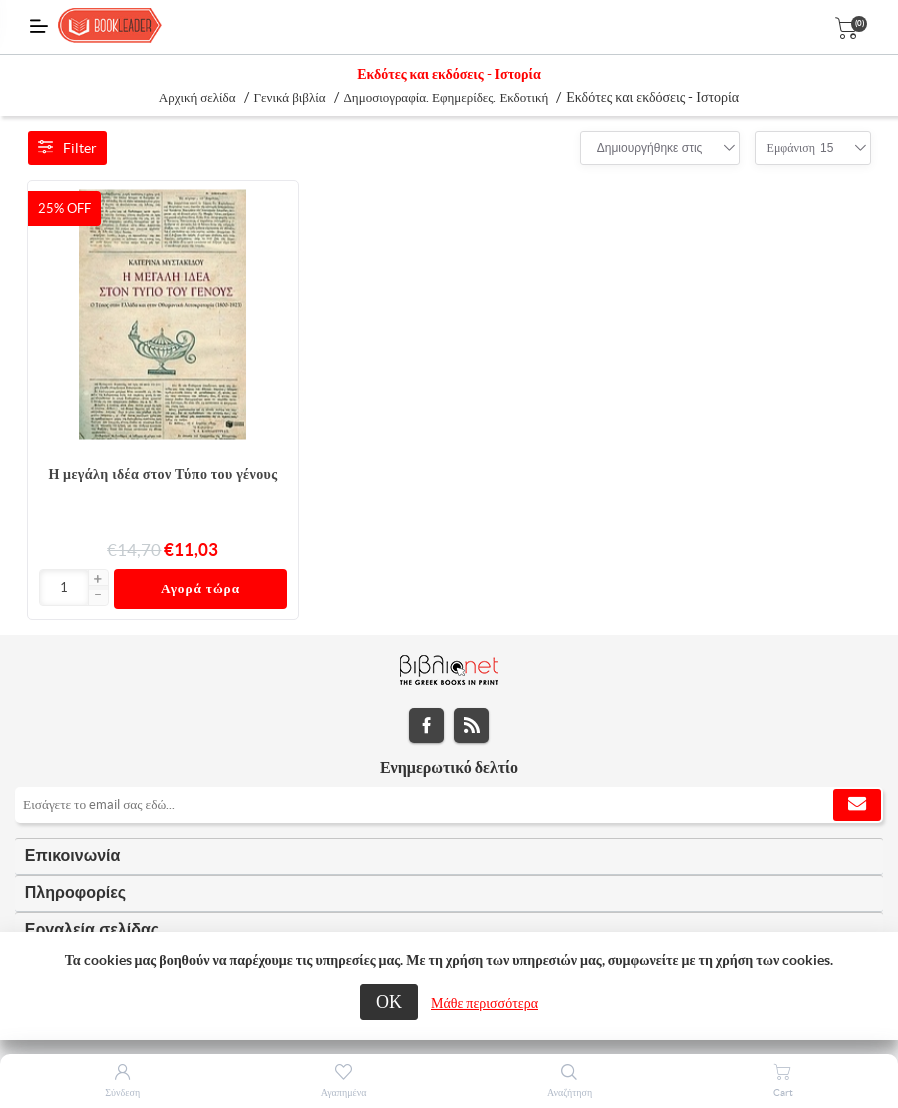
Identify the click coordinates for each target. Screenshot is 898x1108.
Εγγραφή (857, 805)
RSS (471, 725)
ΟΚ (389, 1001)
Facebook (426, 725)
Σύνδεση (122, 1092)
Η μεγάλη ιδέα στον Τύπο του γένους (162, 474)
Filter (67, 148)
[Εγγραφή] (449, 805)
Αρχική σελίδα (197, 97)
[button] (98, 580)
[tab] (449, 856)
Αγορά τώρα (200, 588)
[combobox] (650, 148)
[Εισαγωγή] (64, 587)
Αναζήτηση (569, 1092)
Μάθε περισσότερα (484, 1003)
